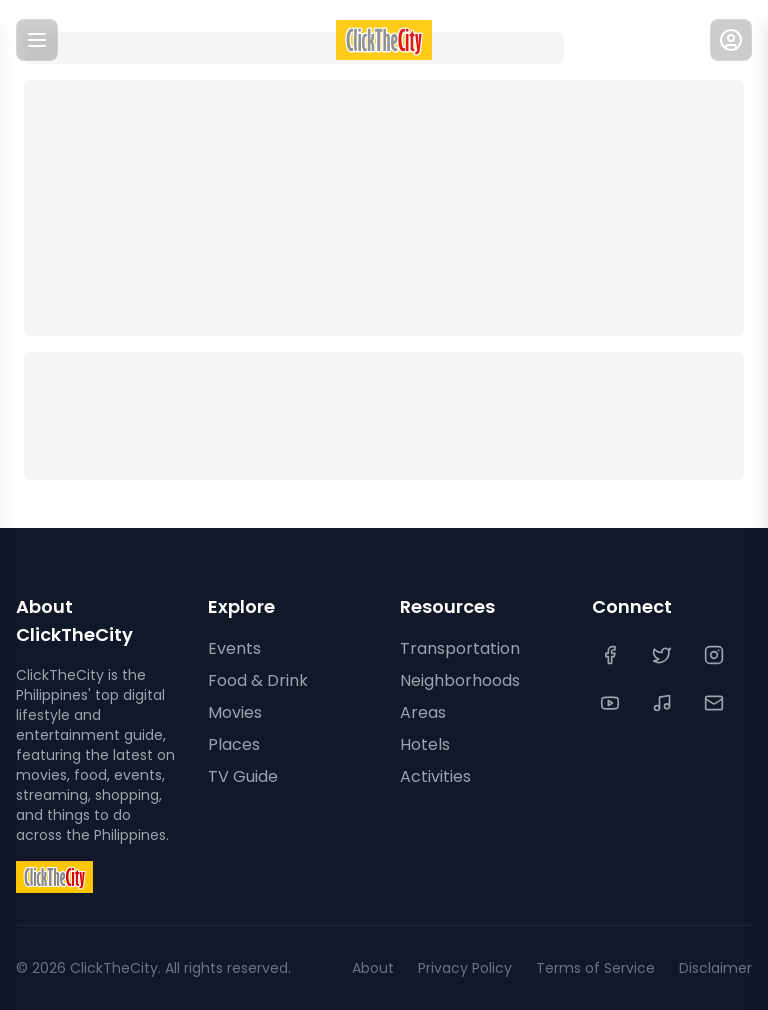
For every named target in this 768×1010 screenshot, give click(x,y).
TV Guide (243, 776)
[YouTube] (612, 703)
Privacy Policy (465, 968)
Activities (435, 776)
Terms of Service (595, 968)
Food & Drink (258, 680)
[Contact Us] (716, 703)
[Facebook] (612, 655)
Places (234, 744)
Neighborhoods (460, 680)
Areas (423, 712)
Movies (235, 712)
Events (234, 648)
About (373, 968)
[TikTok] (664, 703)
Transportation (460, 648)
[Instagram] (716, 655)
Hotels (425, 744)
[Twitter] (664, 655)
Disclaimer (715, 968)
